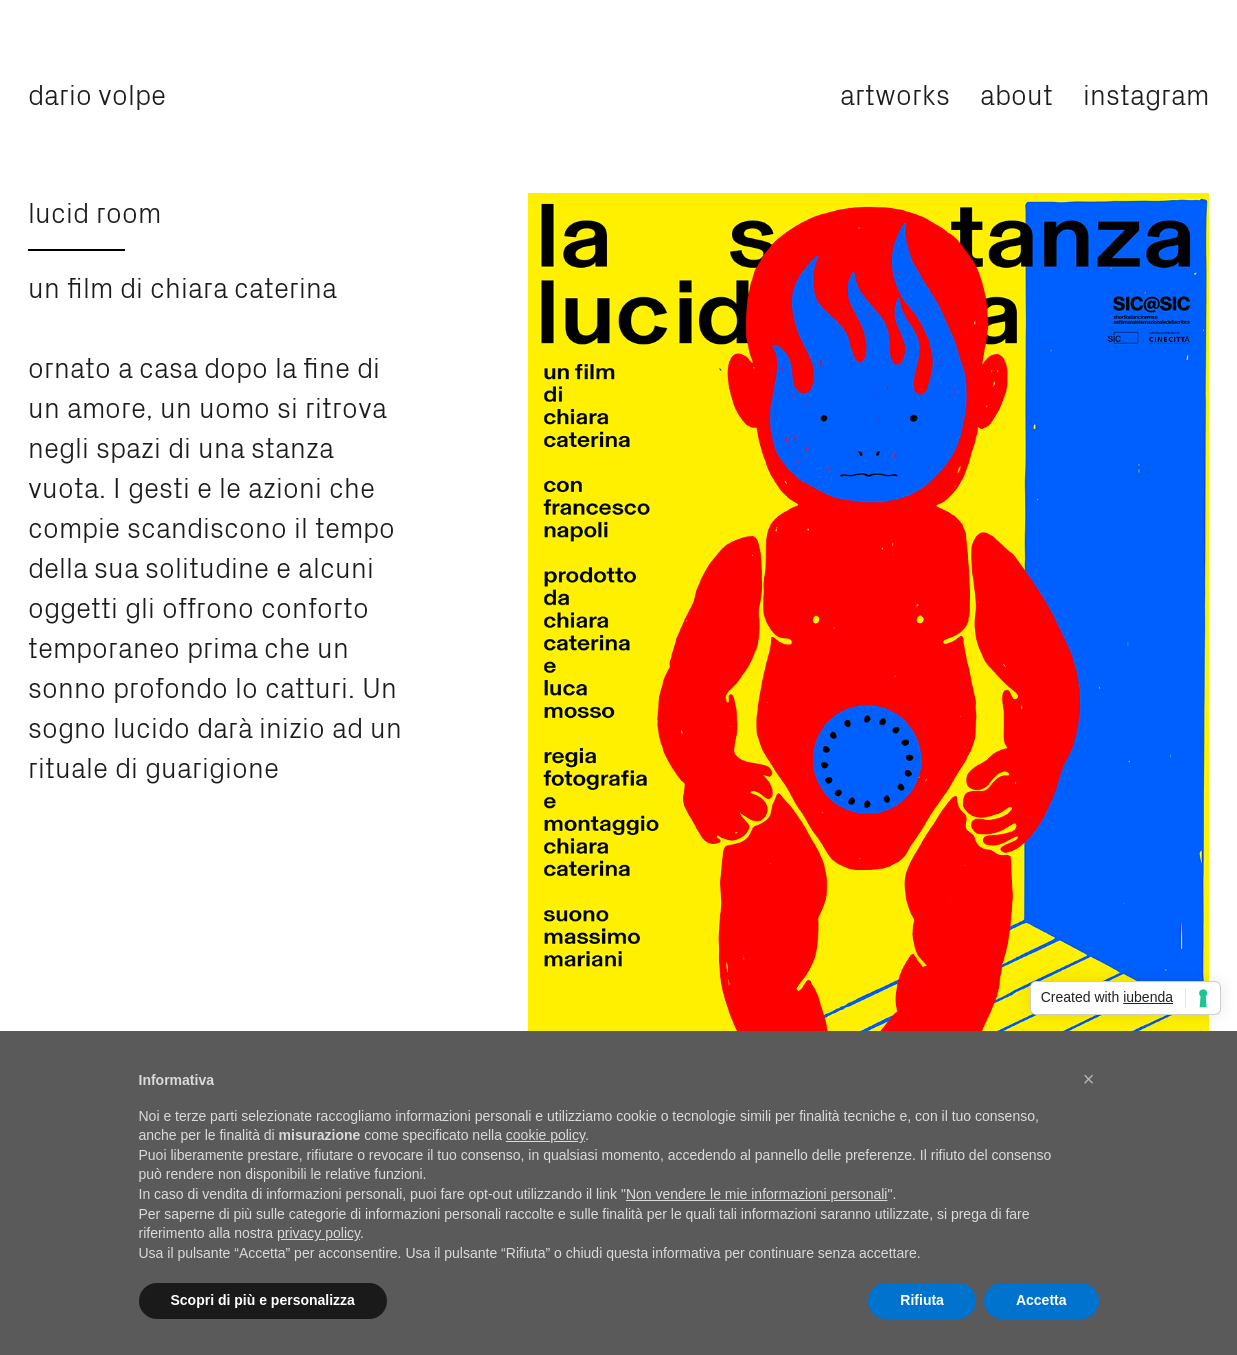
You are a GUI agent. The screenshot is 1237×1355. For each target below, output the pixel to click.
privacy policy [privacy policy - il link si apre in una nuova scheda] (318, 1233)
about (1016, 93)
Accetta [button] (1041, 1300)
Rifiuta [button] (922, 1300)
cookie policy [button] (545, 1135)
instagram (1146, 93)
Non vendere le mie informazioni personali (756, 1194)
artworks (895, 93)
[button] (1089, 1079)
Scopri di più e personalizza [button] (263, 1300)
